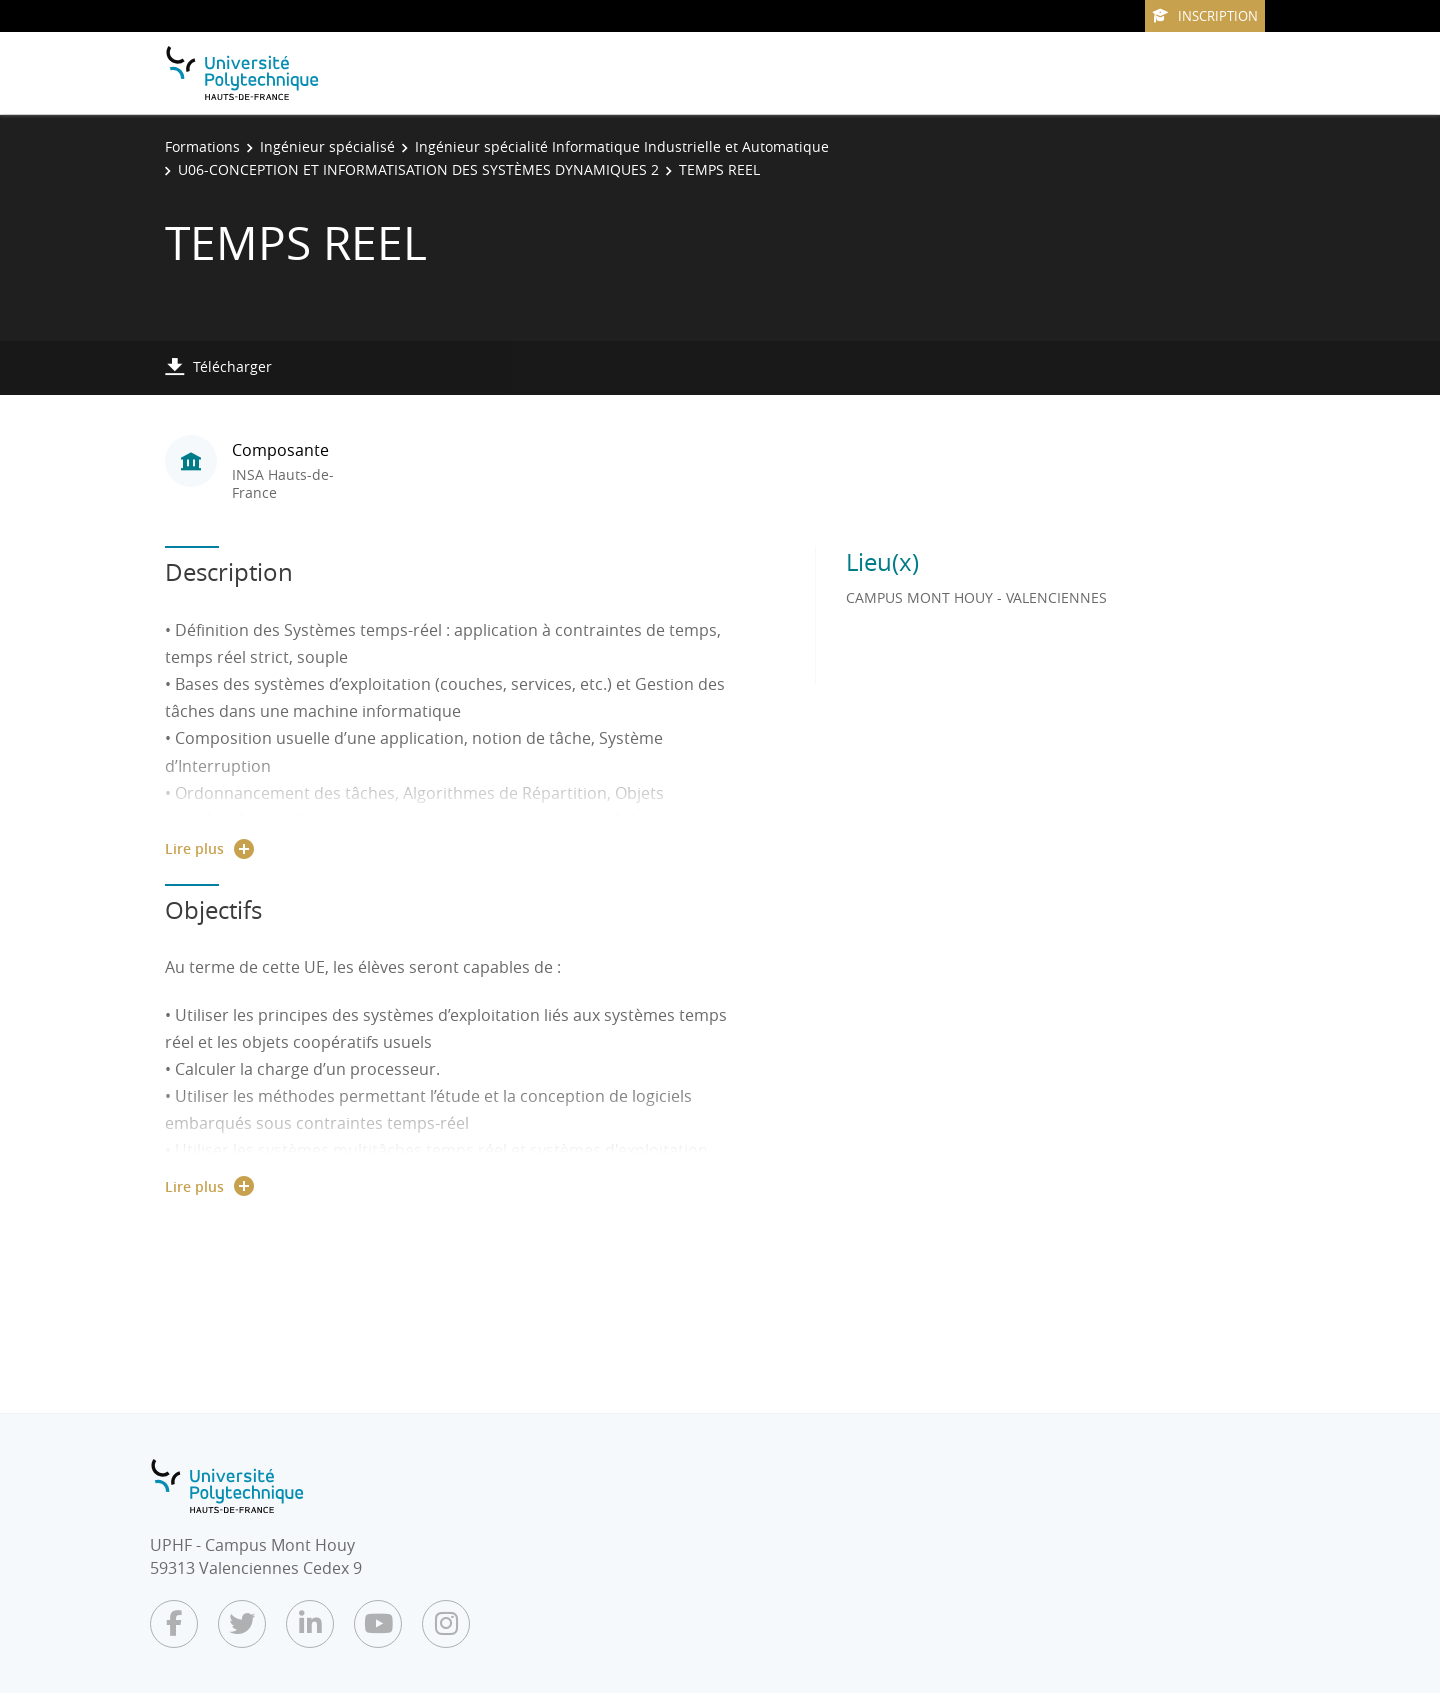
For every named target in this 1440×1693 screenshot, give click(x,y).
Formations (202, 146)
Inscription (1205, 16)
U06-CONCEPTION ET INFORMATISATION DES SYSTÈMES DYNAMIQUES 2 (418, 169)
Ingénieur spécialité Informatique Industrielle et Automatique (622, 146)
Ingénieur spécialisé (327, 146)
